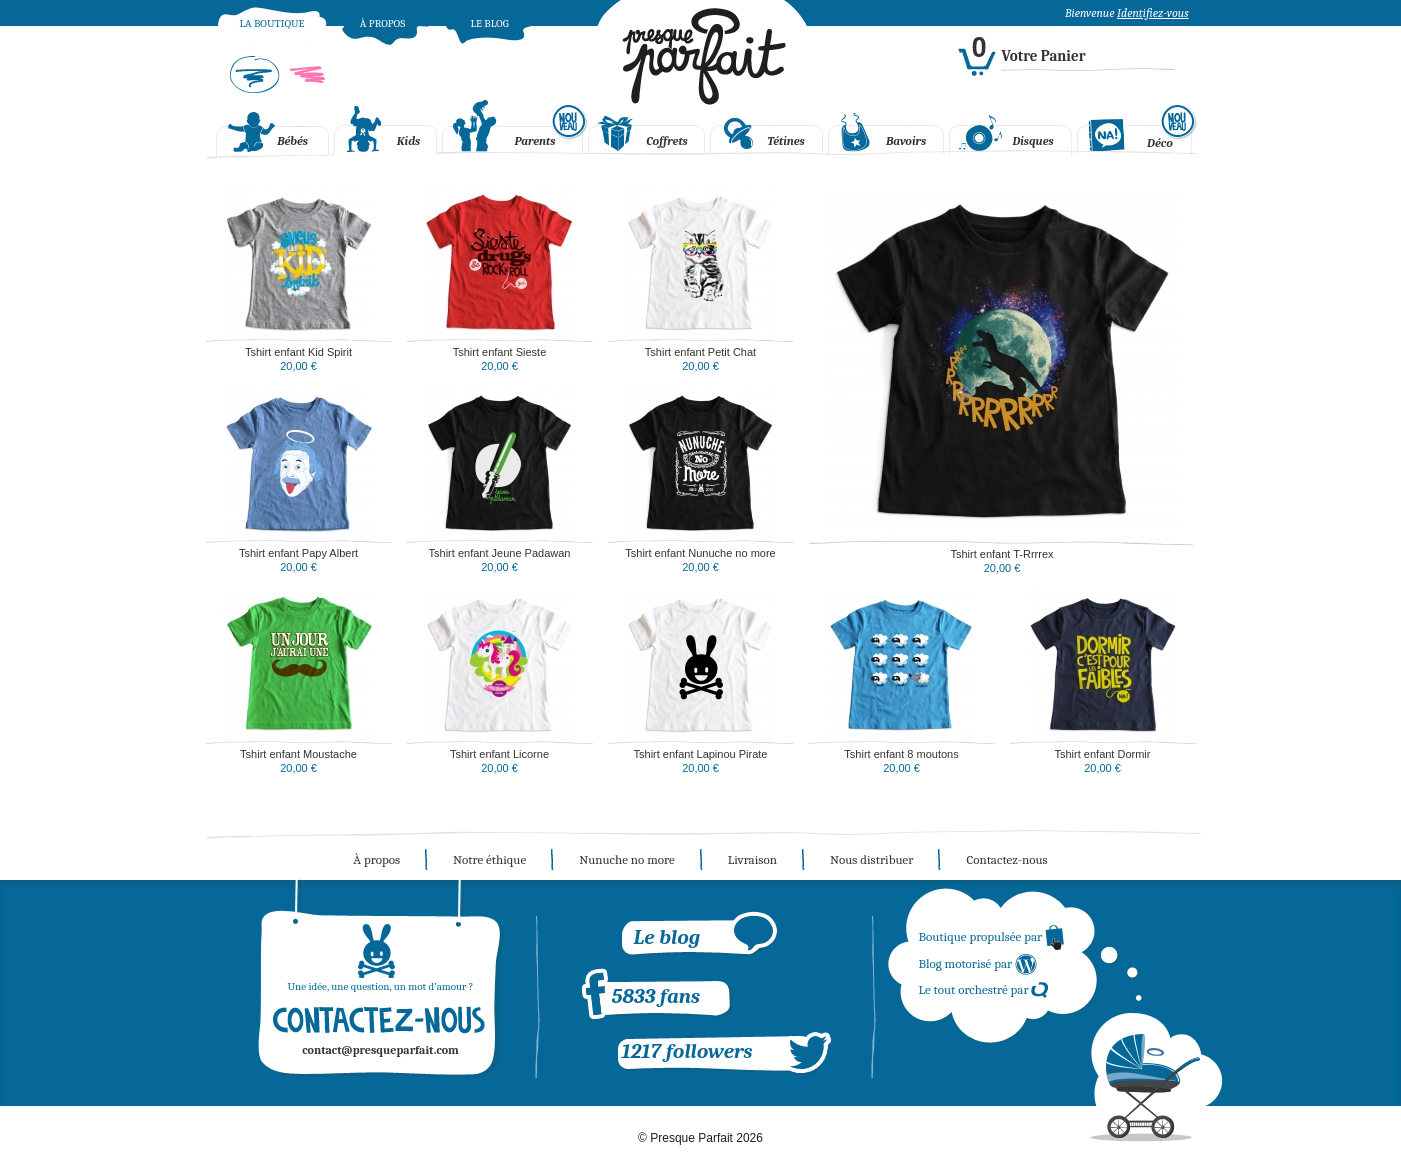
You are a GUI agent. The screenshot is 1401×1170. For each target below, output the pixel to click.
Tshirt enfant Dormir (1103, 754)
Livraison (752, 859)
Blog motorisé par (979, 963)
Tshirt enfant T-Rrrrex (1001, 554)
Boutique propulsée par (992, 936)
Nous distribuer (871, 859)
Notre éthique (489, 859)
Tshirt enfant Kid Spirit (298, 352)
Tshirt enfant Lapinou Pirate (701, 754)
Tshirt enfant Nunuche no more (700, 553)
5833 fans (656, 996)
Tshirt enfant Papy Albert (298, 553)
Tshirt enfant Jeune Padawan (500, 553)
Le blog (489, 23)
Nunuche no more (627, 859)
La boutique (271, 23)
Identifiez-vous (1152, 13)
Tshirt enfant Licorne (499, 754)
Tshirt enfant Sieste (500, 352)
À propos (382, 23)
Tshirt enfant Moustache (298, 754)
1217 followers (687, 1051)
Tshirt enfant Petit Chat (700, 352)
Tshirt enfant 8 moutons (901, 754)
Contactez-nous (1006, 859)
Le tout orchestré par (984, 989)
